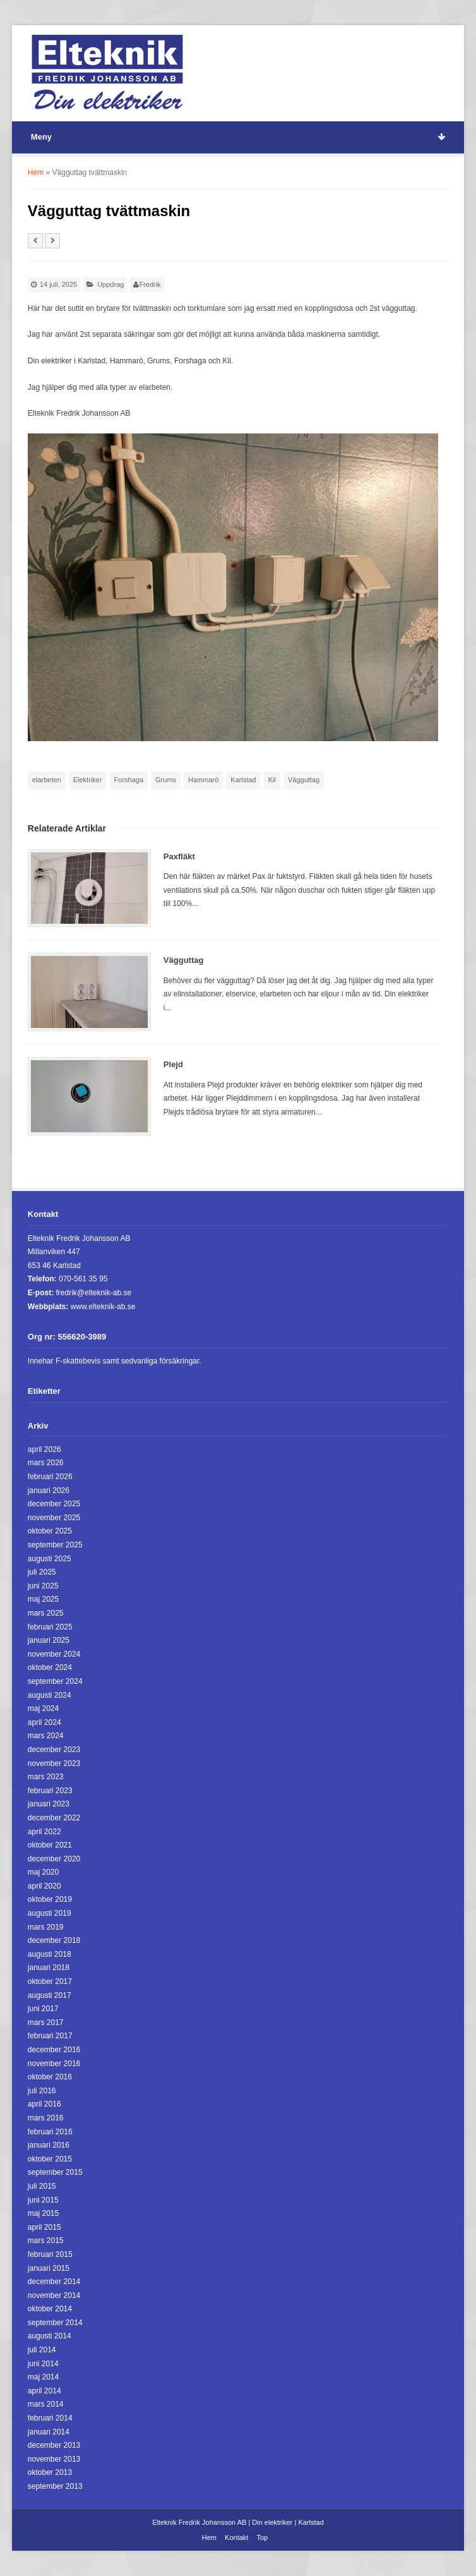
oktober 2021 (50, 1845)
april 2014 (44, 2390)
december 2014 (54, 2281)
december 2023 (54, 1749)
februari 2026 (50, 1476)
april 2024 (44, 1722)
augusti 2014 (49, 2335)
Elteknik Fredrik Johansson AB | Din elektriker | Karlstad (238, 2522)
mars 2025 (46, 1613)
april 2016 (44, 2104)
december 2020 (54, 1858)
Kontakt (236, 2537)
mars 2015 (46, 2240)
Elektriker (87, 779)
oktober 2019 (50, 1899)
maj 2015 (43, 2213)
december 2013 (54, 2445)
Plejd (173, 1064)
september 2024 (55, 1681)
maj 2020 (43, 1872)
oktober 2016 (50, 2076)
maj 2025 (43, 1599)
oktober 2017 (50, 1981)
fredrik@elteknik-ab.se (94, 1292)
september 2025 (55, 1544)
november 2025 (54, 1517)
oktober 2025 (50, 1531)
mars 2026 (46, 1462)
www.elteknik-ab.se (103, 1306)
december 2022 (54, 1817)
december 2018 (54, 1940)
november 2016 (54, 2063)
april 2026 (44, 1449)
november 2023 (54, 1763)
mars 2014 (46, 2404)
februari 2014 (50, 2418)
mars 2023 (46, 1776)
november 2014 (54, 2295)
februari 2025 (50, 1627)
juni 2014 (43, 2363)
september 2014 (55, 2322)
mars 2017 (46, 2022)
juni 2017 (43, 2008)
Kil (272, 779)
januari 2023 (48, 1803)
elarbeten (46, 779)
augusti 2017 (49, 1995)
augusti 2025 (49, 1558)
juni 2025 (43, 1585)
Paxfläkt (179, 856)
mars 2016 (46, 2117)
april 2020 (44, 1886)
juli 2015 (42, 2186)
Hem (36, 172)
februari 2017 (50, 2035)
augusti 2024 (49, 1695)
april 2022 (44, 1831)
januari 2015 (48, 2268)
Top (262, 2537)
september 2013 (55, 2486)
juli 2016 (42, 2090)
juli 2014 (42, 2349)
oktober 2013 (50, 2472)
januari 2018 (48, 1967)
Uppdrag (110, 284)
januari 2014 (48, 2432)
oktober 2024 (50, 1667)
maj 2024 (43, 1708)
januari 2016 (48, 2145)
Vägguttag (303, 779)
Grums (165, 779)
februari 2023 (50, 1790)
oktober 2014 (50, 2308)
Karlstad (243, 779)
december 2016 (54, 2049)
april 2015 (44, 2227)
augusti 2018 (49, 1954)
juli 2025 (42, 1572)
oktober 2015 (50, 2159)
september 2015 (55, 2172)
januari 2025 (48, 1640)
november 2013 (54, 2459)
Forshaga (128, 779)
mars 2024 (46, 1735)
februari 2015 (50, 2254)
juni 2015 (43, 2200)
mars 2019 (46, 1927)
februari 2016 (50, 2131)
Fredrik (149, 284)
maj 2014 (43, 2377)
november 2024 (54, 1654)
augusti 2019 (49, 1913)
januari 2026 (48, 1490)
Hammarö (203, 779)
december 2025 (54, 1503)
